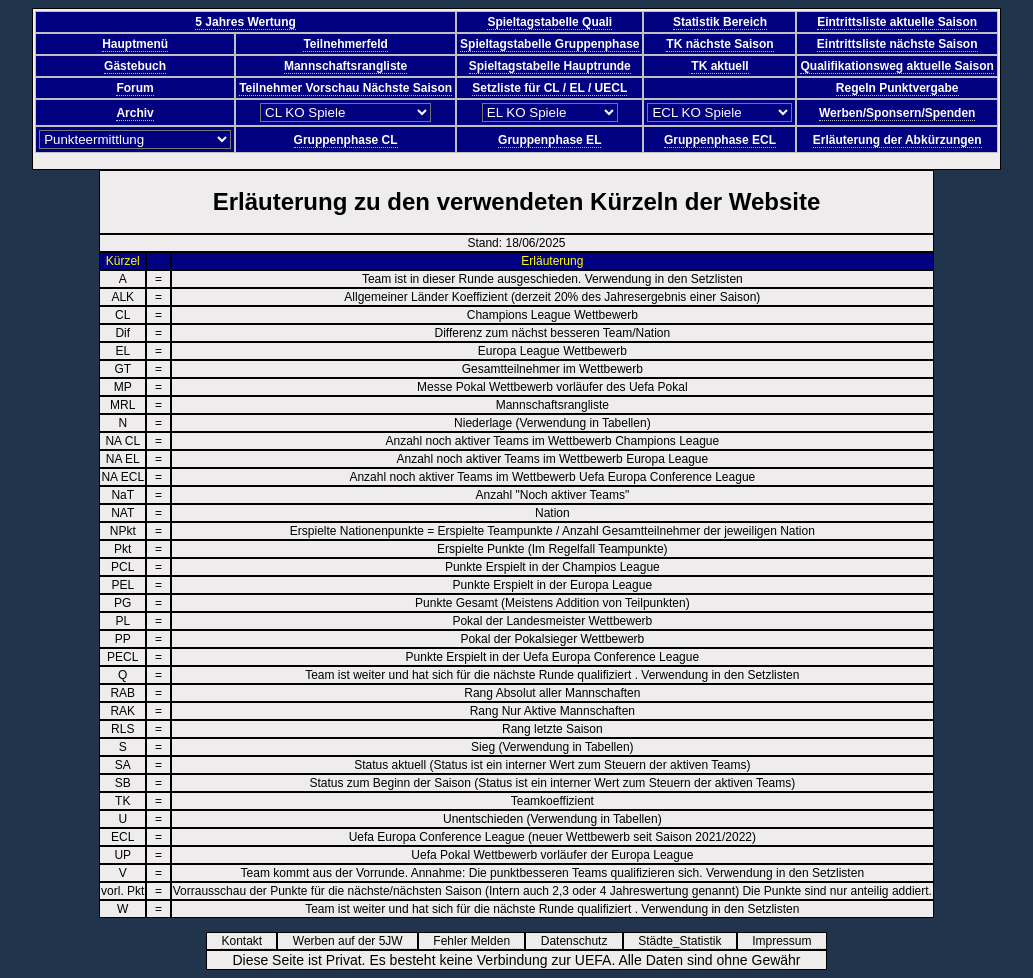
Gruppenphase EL (549, 140)
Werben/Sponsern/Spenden (897, 113)
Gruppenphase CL (346, 140)
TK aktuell (719, 66)
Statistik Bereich (720, 22)
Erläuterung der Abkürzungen (897, 140)
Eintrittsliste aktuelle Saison (897, 22)
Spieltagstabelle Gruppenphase (549, 44)
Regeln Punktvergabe (897, 88)
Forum (134, 88)
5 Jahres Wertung (245, 22)
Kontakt (248, 941)
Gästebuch (135, 66)
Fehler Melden (478, 941)
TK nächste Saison (719, 44)
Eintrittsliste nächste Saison (897, 44)
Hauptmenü (135, 44)
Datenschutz (581, 941)
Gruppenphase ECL (720, 140)
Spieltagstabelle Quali (549, 22)
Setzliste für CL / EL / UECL (549, 88)
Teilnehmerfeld (345, 44)
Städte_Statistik (686, 941)
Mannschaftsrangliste (345, 66)
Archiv (134, 113)
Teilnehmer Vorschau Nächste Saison (345, 88)
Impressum (788, 941)
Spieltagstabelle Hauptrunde (550, 66)
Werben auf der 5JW (354, 941)
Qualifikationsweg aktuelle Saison (896, 66)
